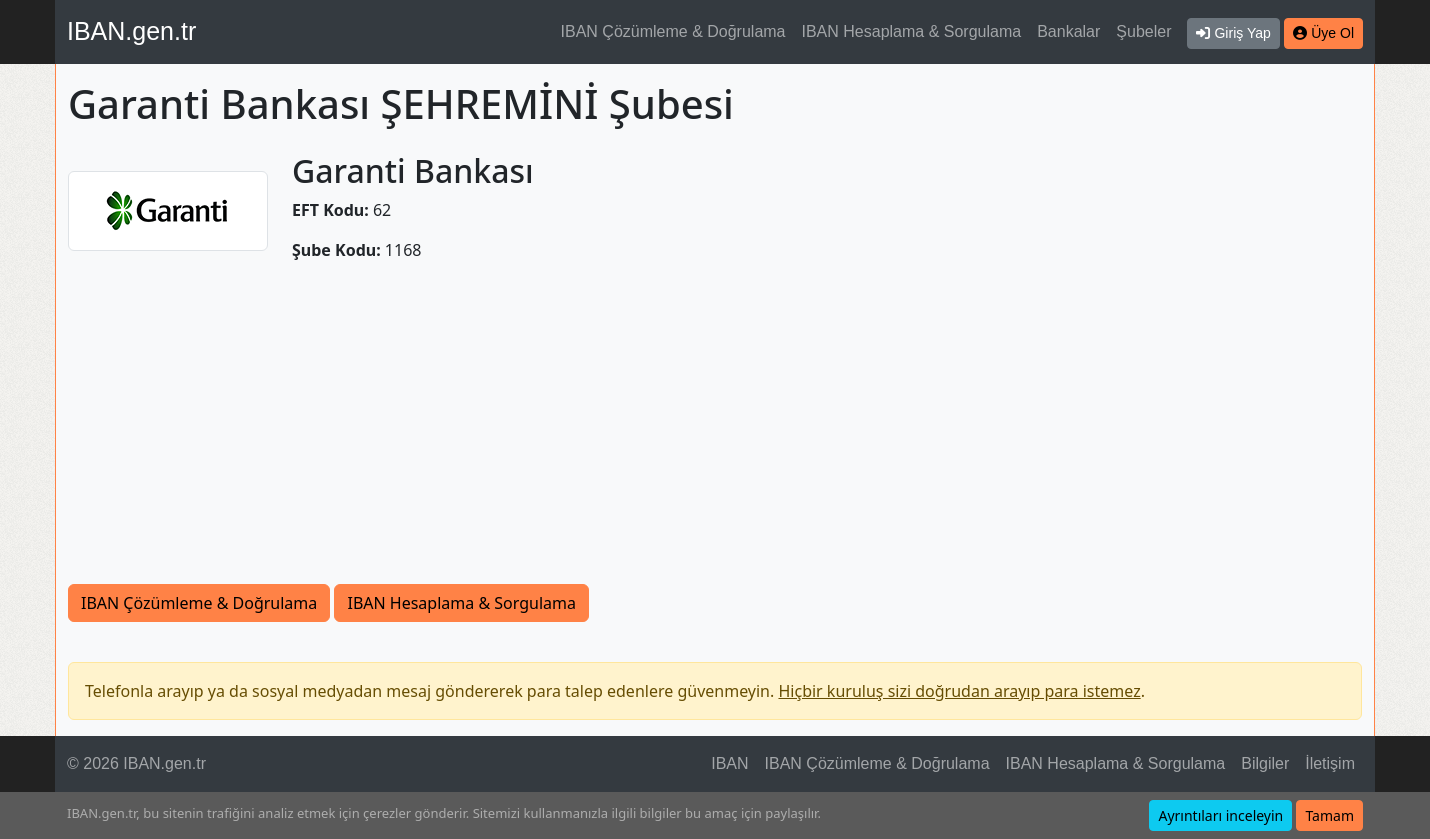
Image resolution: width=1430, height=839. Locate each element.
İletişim (1330, 763)
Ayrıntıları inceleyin (1220, 815)
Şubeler (1143, 31)
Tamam (1329, 815)
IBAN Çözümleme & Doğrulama (673, 31)
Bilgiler (1265, 763)
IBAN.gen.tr (131, 31)
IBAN (729, 763)
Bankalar (1068, 31)
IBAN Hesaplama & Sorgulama (912, 31)
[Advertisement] (715, 434)
